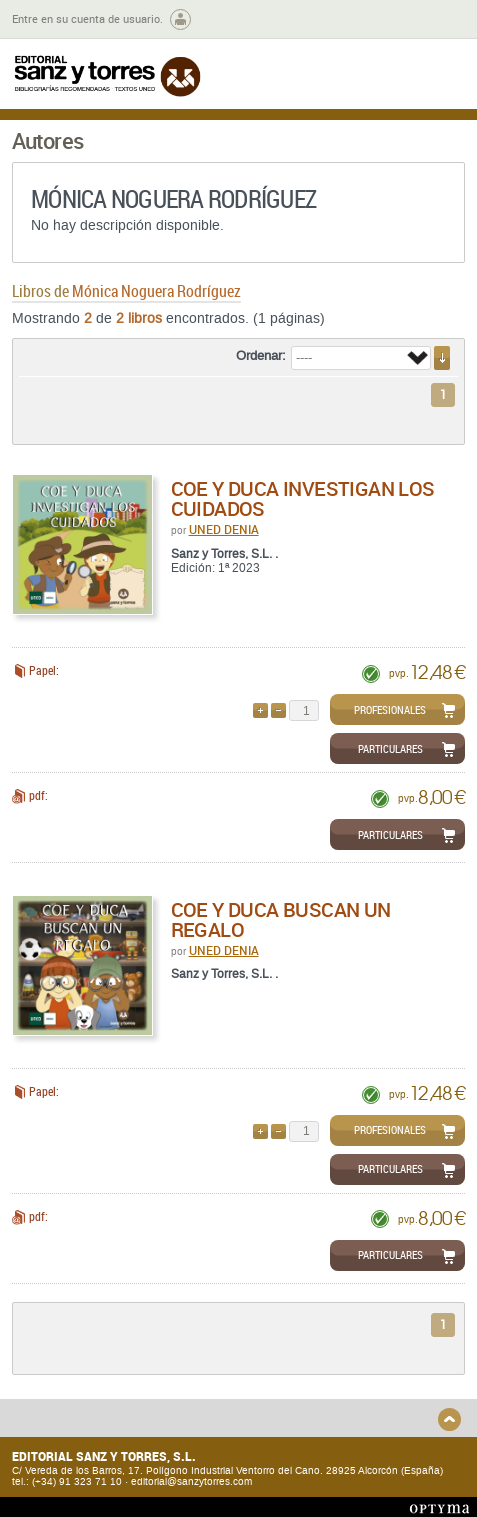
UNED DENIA (224, 529)
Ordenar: (261, 356)
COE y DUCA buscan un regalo (281, 919)
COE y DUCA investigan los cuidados (303, 498)
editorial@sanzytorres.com (191, 1481)
